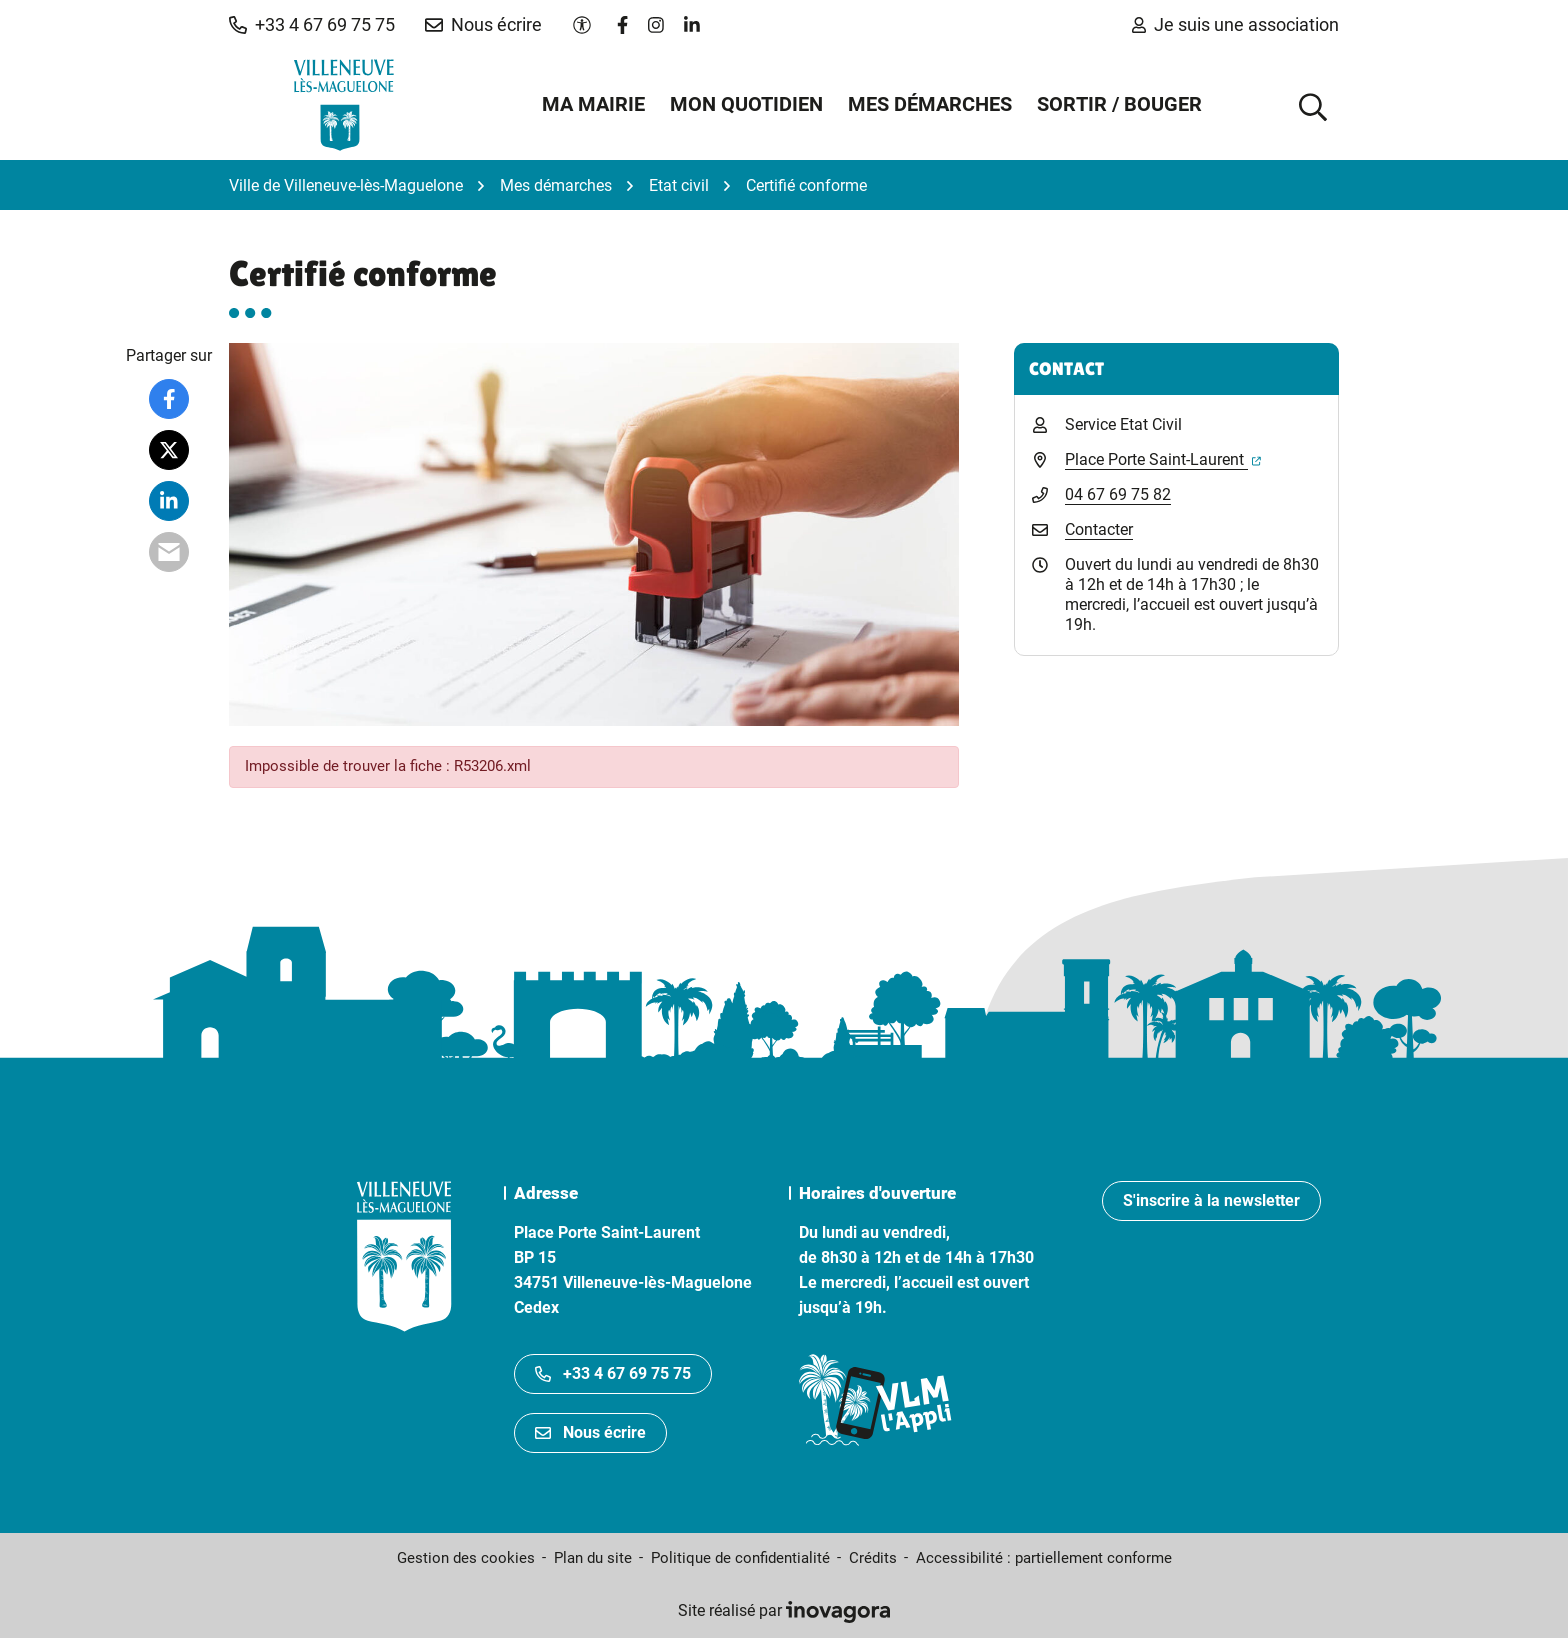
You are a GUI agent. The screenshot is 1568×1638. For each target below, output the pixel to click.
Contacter (1099, 529)
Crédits (873, 1558)
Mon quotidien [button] (746, 104)
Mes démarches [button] (930, 104)
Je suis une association (1235, 24)
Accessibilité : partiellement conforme (1044, 1558)
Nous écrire (590, 1432)
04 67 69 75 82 (1118, 494)
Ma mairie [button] (593, 104)
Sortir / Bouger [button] (1119, 104)
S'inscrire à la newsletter (1211, 1200)
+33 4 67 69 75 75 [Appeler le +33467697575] (613, 1373)
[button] (312, 25)
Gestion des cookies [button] (466, 1558)
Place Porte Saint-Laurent (1163, 459)
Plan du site (593, 1558)
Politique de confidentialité (740, 1558)
